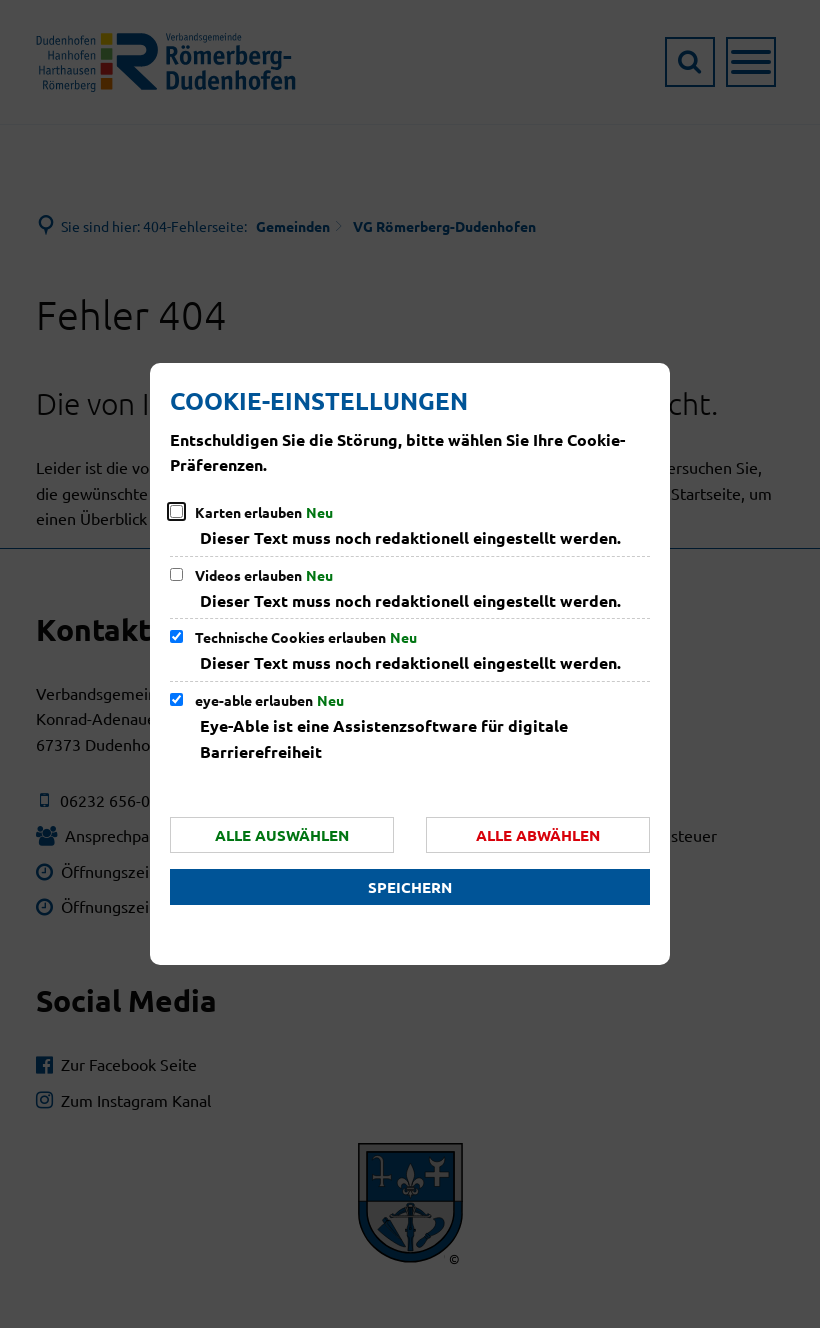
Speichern (410, 887)
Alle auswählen (282, 835)
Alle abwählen (538, 835)
